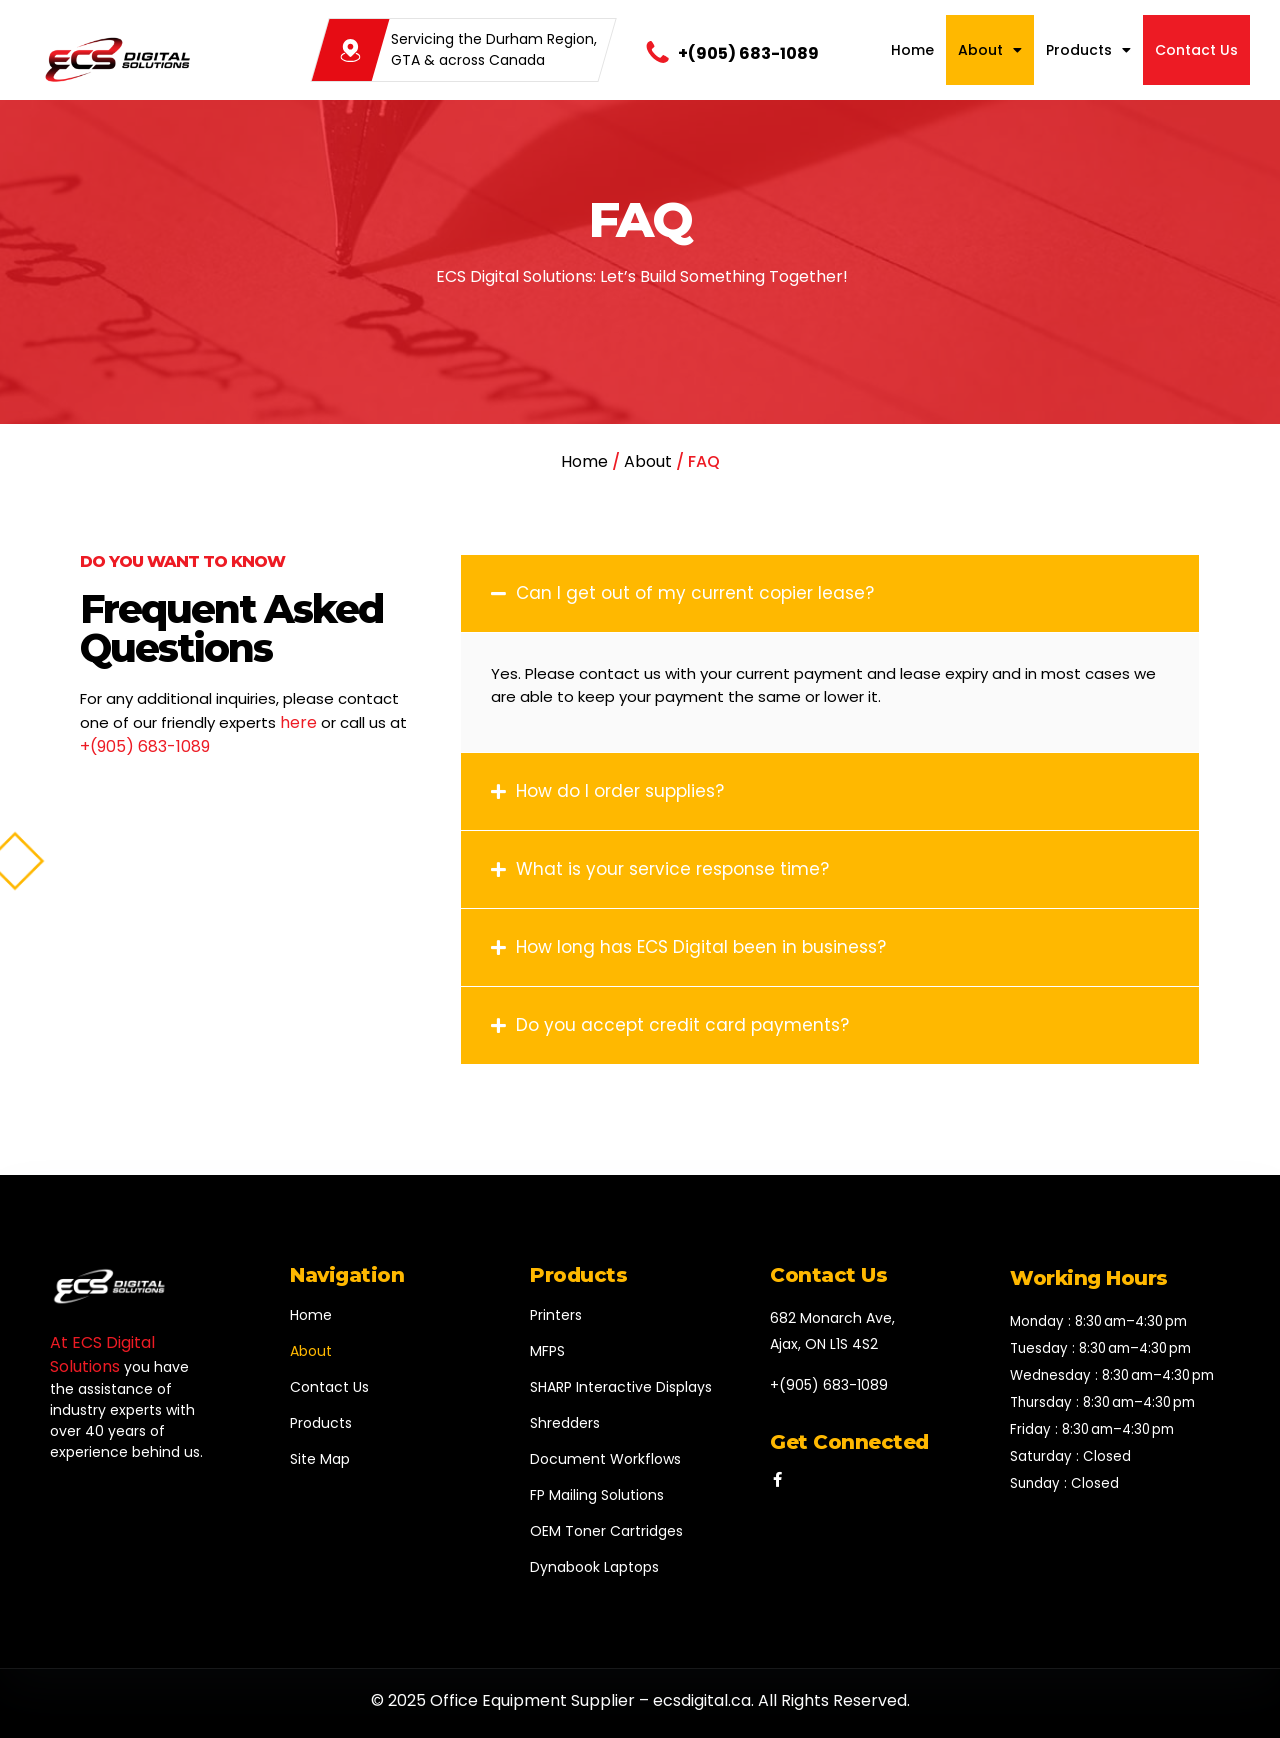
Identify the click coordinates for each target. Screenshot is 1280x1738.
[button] (830, 593)
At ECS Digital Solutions (102, 1354)
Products (1088, 50)
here (298, 722)
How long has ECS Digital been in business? (701, 947)
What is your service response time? (672, 869)
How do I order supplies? (620, 791)
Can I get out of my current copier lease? (695, 593)
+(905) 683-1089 (748, 53)
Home (912, 50)
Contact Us (1196, 50)
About (990, 50)
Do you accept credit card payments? (682, 1025)
